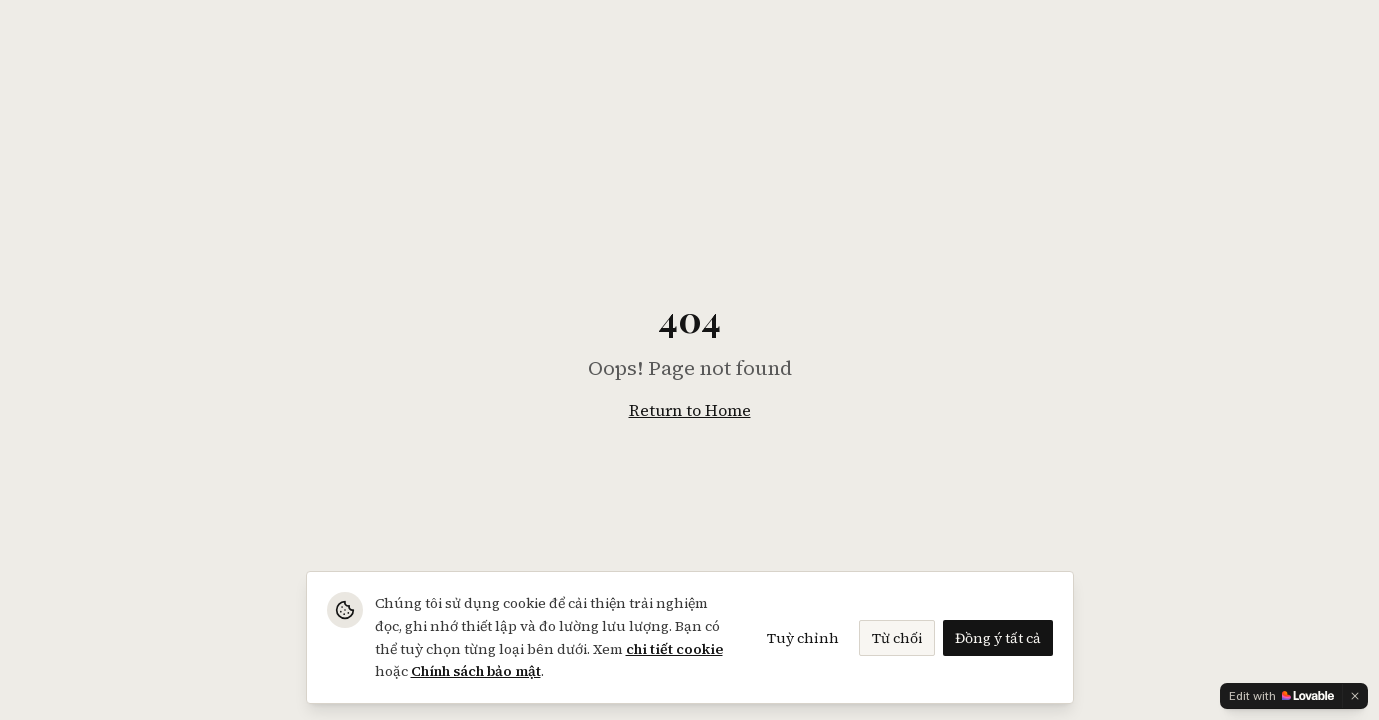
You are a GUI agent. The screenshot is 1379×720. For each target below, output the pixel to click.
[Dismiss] (1355, 696)
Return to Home (690, 410)
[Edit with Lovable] (1281, 696)
